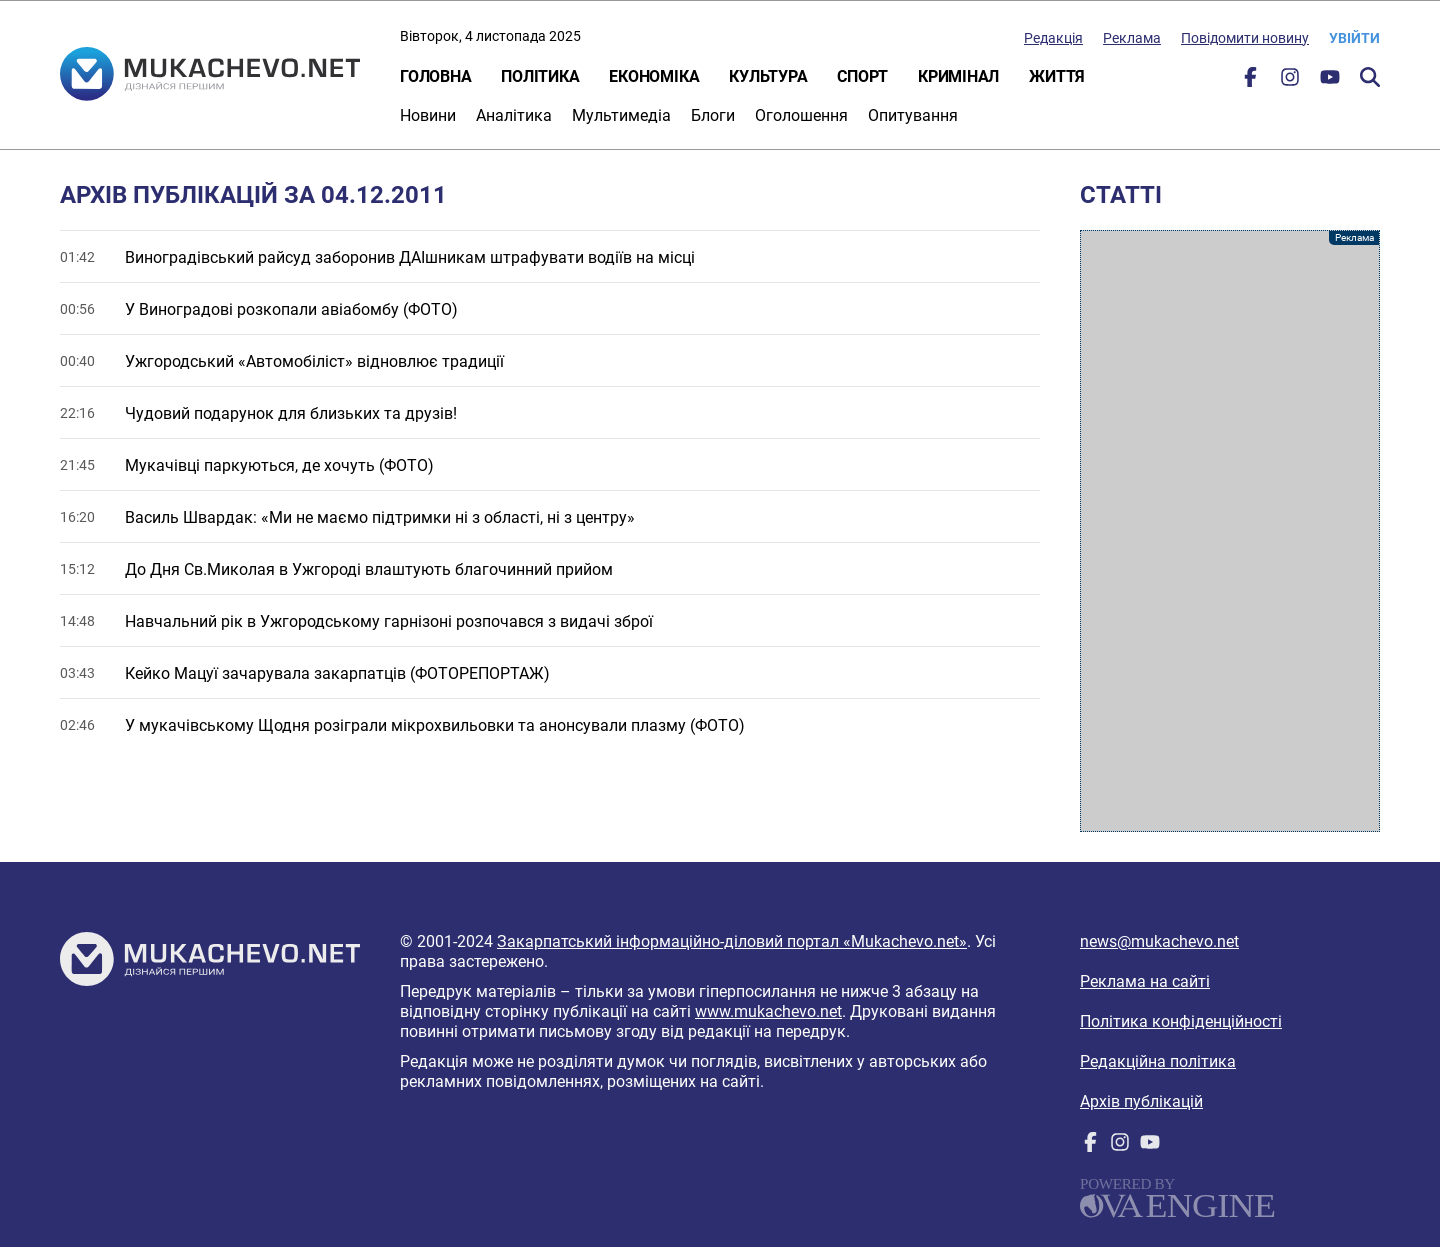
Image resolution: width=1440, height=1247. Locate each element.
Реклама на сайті (1145, 981)
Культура (768, 76)
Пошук (1370, 77)
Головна (435, 76)
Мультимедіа (621, 115)
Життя (1057, 76)
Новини (428, 115)
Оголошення (801, 115)
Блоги (713, 115)
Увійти (1354, 38)
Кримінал (958, 76)
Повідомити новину (1245, 38)
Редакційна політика (1158, 1061)
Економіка (654, 76)
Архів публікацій (1141, 1101)
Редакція (1053, 38)
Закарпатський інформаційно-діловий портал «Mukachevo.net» (732, 941)
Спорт (862, 76)
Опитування (913, 115)
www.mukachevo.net (768, 1011)
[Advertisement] (1230, 531)
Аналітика (514, 115)
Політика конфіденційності (1181, 1021)
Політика (540, 76)
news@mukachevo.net (1159, 941)
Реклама (1132, 38)
